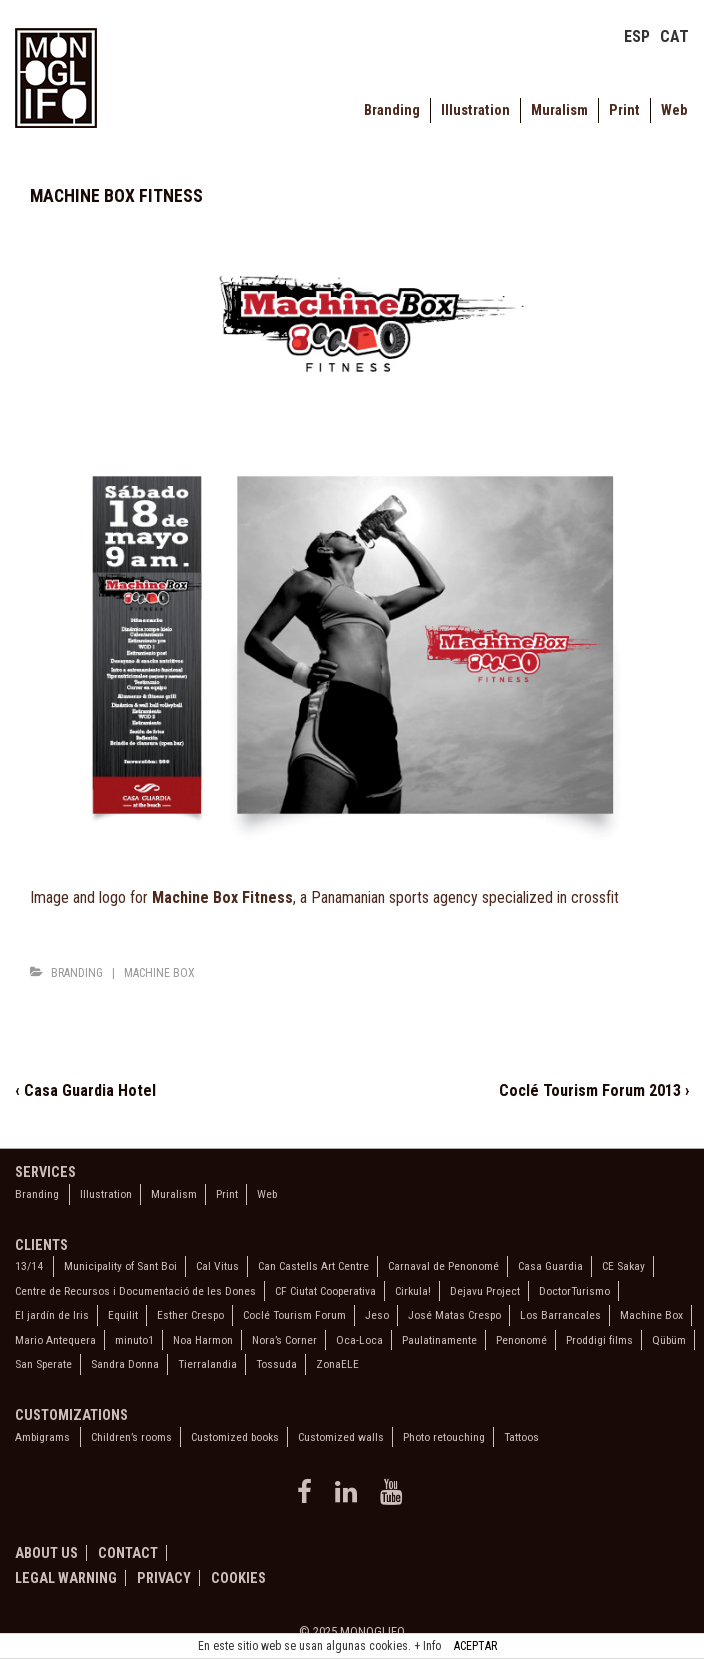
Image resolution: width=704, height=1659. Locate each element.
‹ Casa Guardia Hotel (85, 1090)
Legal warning (66, 1578)
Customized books (235, 1437)
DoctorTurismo (574, 1291)
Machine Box (159, 973)
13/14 (29, 1266)
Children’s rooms (131, 1437)
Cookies (238, 1578)
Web (674, 110)
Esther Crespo (190, 1315)
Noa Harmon (203, 1340)
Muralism (559, 110)
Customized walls (341, 1437)
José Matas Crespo (454, 1315)
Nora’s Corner (284, 1340)
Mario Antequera (55, 1340)
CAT (674, 36)
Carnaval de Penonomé (443, 1266)
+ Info (427, 1646)
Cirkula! (413, 1291)
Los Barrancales (560, 1315)
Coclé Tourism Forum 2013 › (594, 1090)
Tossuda (276, 1364)
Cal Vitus (217, 1266)
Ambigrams (42, 1437)
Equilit (123, 1315)
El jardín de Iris (52, 1315)
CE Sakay (623, 1266)
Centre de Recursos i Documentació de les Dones (135, 1291)
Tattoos (521, 1437)
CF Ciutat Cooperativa (325, 1291)
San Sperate (43, 1364)
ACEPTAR (475, 1646)
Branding (392, 110)
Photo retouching (444, 1437)
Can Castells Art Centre (313, 1266)
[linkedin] (350, 1498)
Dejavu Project (485, 1291)
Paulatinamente (439, 1340)
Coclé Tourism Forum (294, 1315)
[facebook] (308, 1498)
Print (624, 110)
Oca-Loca (359, 1340)
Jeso (377, 1315)
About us (46, 1553)
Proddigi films (599, 1340)
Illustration (475, 110)
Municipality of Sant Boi (120, 1266)
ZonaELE (337, 1364)
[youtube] (393, 1498)
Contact (128, 1553)
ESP (637, 36)
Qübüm (669, 1340)
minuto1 (134, 1340)
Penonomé (521, 1340)
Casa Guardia (550, 1266)
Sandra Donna (125, 1364)
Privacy (164, 1578)
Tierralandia (207, 1364)
